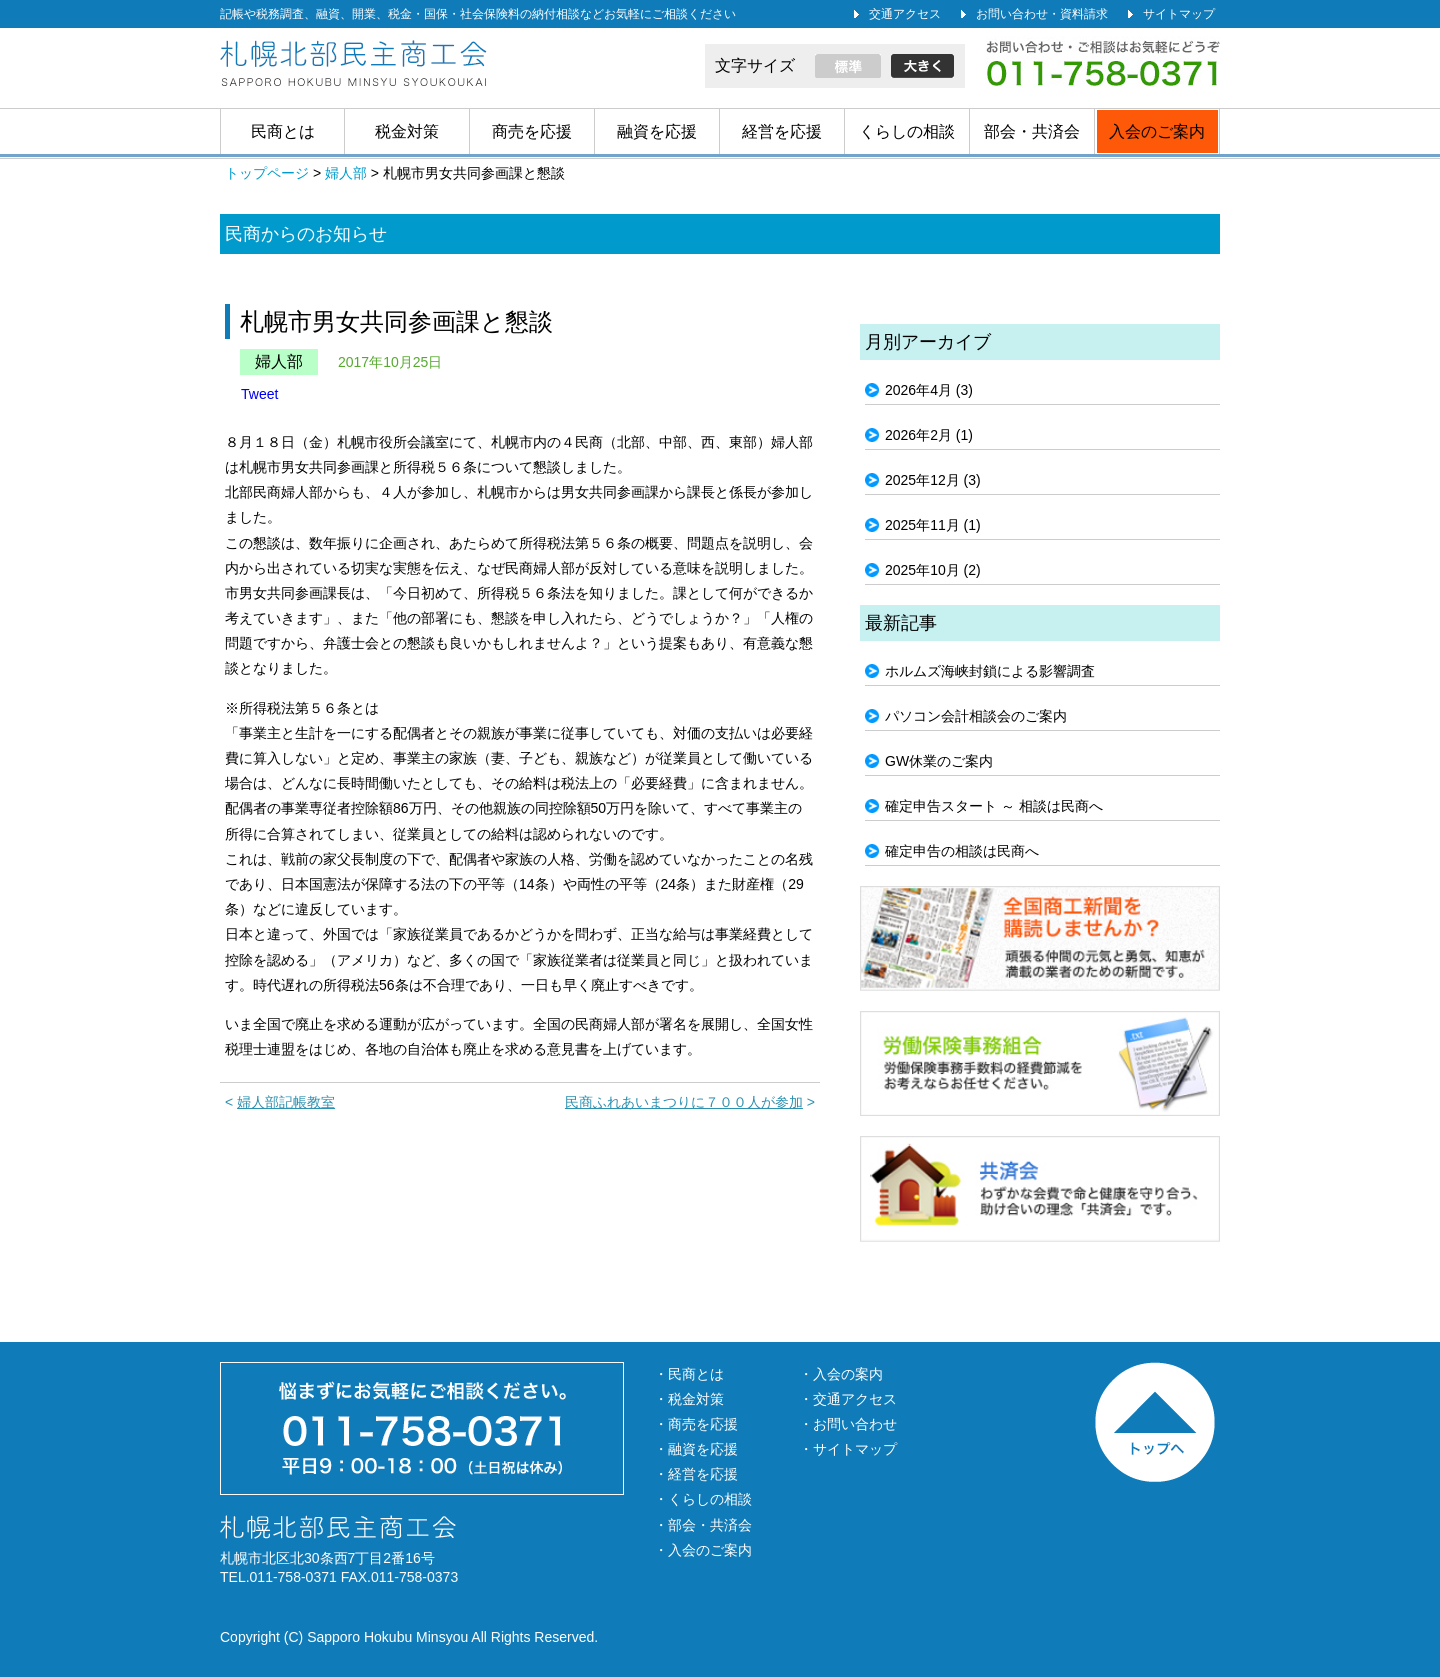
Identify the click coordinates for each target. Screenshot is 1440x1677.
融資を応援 (657, 131)
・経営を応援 (696, 1474)
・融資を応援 (696, 1449)
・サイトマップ (848, 1449)
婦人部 (279, 361)
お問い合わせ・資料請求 (1042, 14)
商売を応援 (532, 131)
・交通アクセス (848, 1399)
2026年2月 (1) (929, 435)
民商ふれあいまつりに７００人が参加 (684, 1102)
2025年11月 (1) (933, 525)
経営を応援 (782, 131)
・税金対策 (689, 1399)
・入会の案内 (841, 1374)
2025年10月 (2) (933, 570)
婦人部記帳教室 (286, 1102)
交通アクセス (905, 14)
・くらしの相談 (703, 1499)
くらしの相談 (907, 131)
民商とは (283, 131)
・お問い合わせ (848, 1424)
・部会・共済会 (703, 1525)
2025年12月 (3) (933, 480)
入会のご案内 (1157, 131)
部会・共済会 (1032, 131)
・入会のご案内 (703, 1550)
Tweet (259, 394)
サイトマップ (1179, 14)
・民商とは (689, 1374)
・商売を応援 (696, 1424)
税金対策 (407, 131)
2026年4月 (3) (929, 390)
